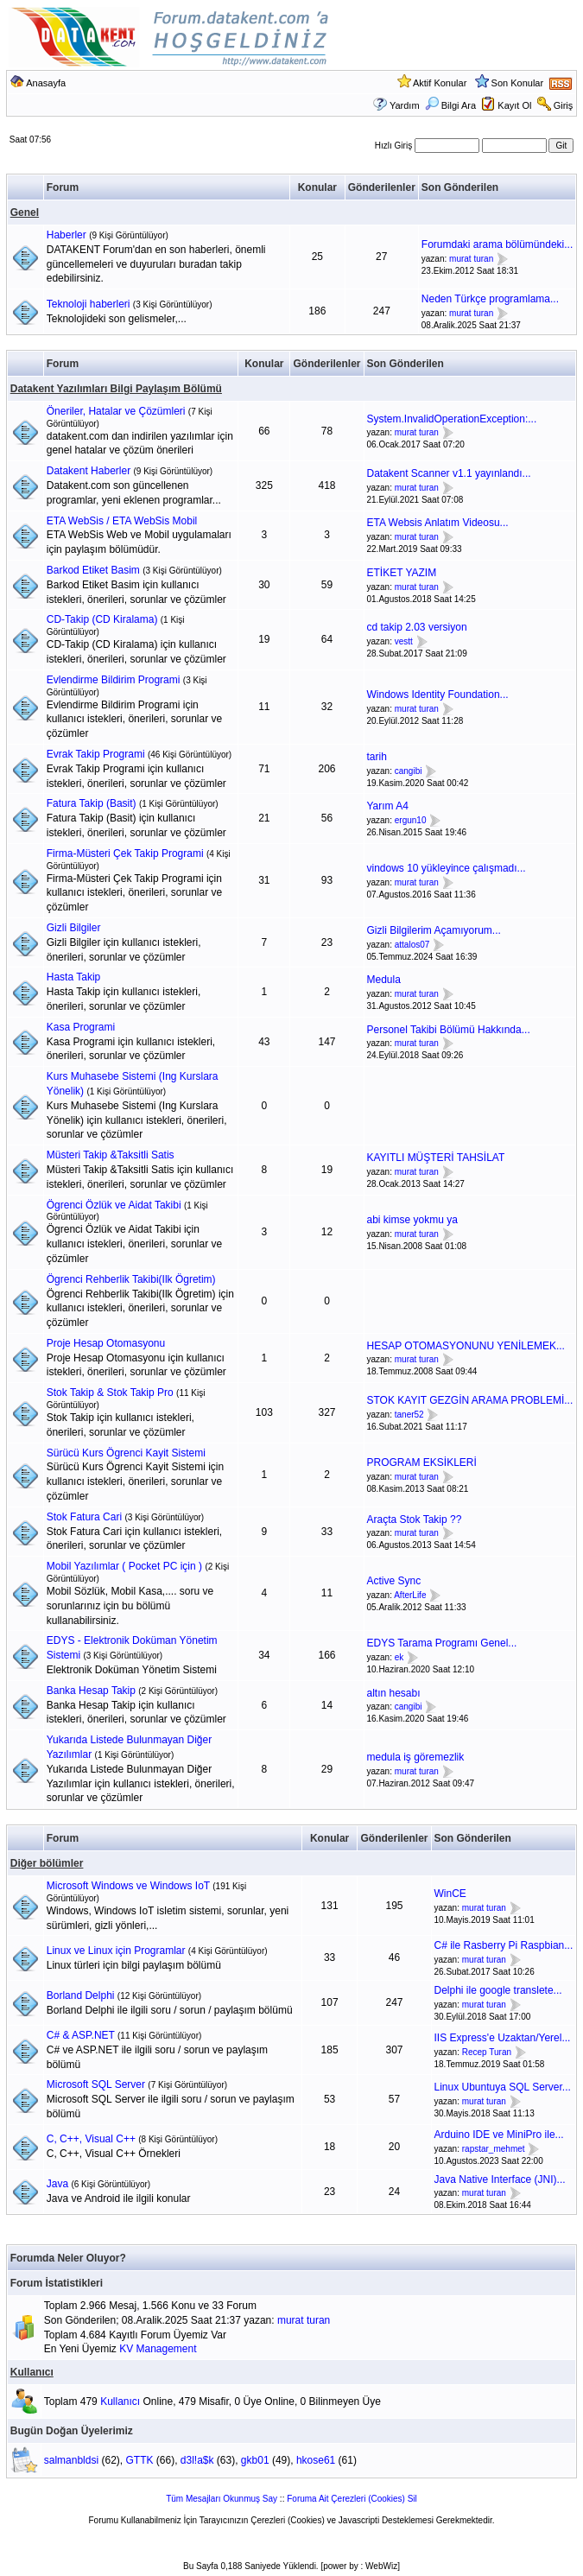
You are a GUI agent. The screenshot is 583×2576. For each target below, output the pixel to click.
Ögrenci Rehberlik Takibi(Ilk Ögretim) (131, 1279)
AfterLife (410, 1595)
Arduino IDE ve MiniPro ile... (499, 2135)
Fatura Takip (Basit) (91, 803)
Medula (384, 980)
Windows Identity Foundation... (438, 694)
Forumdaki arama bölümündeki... (497, 244)
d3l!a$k (197, 2460)
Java (57, 2184)
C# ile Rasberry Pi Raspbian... (503, 1945)
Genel (24, 212)
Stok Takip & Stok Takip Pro (110, 1392)
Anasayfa (46, 83)
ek (399, 1657)
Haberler (66, 235)
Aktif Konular (439, 83)
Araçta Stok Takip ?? (414, 1519)
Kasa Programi (81, 1027)
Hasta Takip (73, 977)
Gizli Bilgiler (74, 928)
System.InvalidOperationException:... (452, 419)
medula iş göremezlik (416, 1757)
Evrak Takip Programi (96, 754)
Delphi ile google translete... (498, 1990)
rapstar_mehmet (493, 2149)
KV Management (157, 2349)
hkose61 (315, 2460)
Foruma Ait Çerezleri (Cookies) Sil (352, 2498)
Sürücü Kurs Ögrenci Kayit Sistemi (126, 1453)
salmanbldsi (71, 2460)
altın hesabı (394, 1693)
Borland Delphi (81, 1995)
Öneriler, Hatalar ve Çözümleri (116, 411)
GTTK (139, 2460)
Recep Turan (486, 2052)
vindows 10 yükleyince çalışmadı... (446, 868)
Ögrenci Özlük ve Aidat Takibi (114, 1205)
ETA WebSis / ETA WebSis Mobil (122, 521)
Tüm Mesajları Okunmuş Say (221, 2498)
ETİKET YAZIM (402, 573)
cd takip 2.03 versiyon (417, 627)
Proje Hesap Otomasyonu (106, 1343)
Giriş (563, 105)
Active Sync (394, 1581)
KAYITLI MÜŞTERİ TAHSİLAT (436, 1158)
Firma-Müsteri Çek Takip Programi (125, 853)
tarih (377, 757)
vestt (404, 641)
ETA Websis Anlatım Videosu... (438, 523)
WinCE (450, 1894)
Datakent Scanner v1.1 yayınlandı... (449, 473)
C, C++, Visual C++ (91, 2139)
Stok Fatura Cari (84, 1517)
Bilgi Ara (450, 105)
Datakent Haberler (88, 471)
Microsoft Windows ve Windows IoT (128, 1886)
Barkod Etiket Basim (93, 570)
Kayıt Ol (514, 105)
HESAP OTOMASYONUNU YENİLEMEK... (466, 1346)
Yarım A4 (388, 806)
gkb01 (255, 2460)
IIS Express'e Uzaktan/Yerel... (502, 2038)
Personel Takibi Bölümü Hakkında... (448, 1030)
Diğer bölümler (47, 1863)
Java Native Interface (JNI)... (500, 2179)
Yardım (405, 105)
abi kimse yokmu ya (412, 1220)
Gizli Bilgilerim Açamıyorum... (434, 930)
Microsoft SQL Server (96, 2084)
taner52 (409, 1414)
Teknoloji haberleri (88, 304)
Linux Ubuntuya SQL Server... (502, 2087)
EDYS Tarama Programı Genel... (442, 1643)
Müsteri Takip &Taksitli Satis (110, 1155)
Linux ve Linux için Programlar (116, 1951)
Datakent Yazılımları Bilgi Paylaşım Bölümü (116, 389)
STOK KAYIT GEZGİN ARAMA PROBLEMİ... (470, 1400)
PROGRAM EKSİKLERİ (422, 1462)
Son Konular (517, 83)
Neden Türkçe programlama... (490, 299)
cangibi (408, 771)
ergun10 (411, 820)
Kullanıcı (32, 2372)
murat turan (471, 258)
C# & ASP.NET (81, 2035)
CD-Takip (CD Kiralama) (102, 619)
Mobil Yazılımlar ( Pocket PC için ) (124, 1566)
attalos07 (412, 944)
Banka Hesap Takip (91, 1691)
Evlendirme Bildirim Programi (114, 680)
